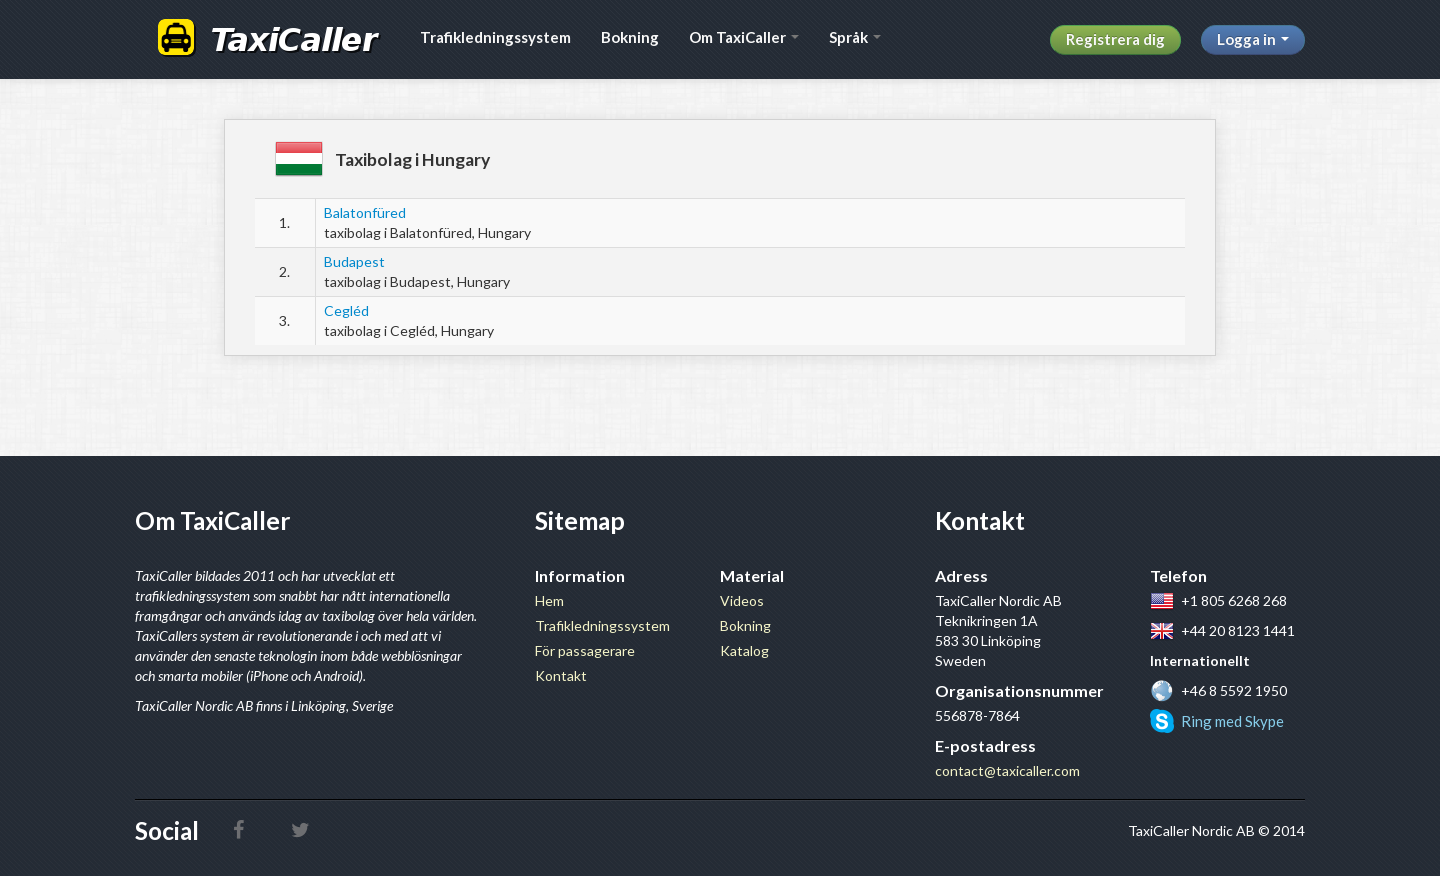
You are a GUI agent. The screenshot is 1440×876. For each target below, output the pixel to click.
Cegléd (346, 310)
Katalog (744, 650)
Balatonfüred (365, 212)
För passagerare (585, 650)
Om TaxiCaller (744, 37)
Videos (742, 600)
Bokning (630, 37)
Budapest (354, 261)
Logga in (1253, 39)
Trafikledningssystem (495, 37)
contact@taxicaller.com (1007, 770)
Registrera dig (1115, 39)
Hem (549, 600)
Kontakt (561, 675)
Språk (855, 37)
